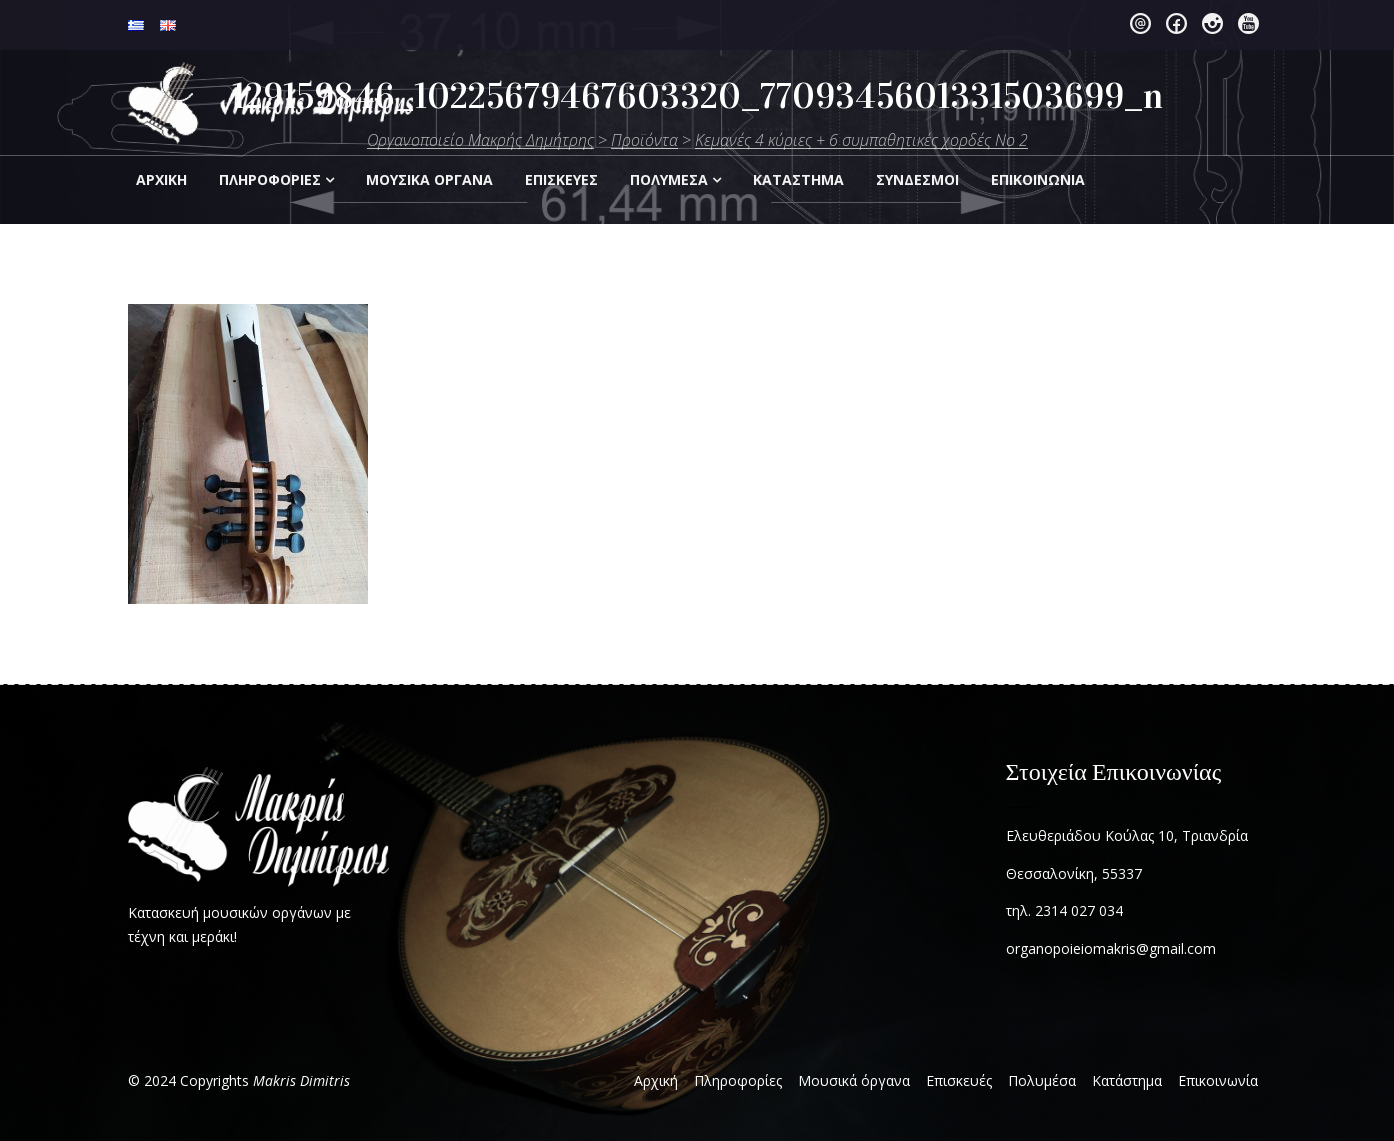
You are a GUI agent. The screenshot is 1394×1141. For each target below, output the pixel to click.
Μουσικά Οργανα (429, 179)
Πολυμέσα (669, 179)
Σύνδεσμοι (917, 179)
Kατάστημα (798, 179)
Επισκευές (959, 1080)
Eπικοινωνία (1038, 179)
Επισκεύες (561, 179)
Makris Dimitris (301, 1080)
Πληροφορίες (270, 179)
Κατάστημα (1127, 1080)
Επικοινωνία (1218, 1080)
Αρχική (161, 179)
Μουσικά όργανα (854, 1080)
